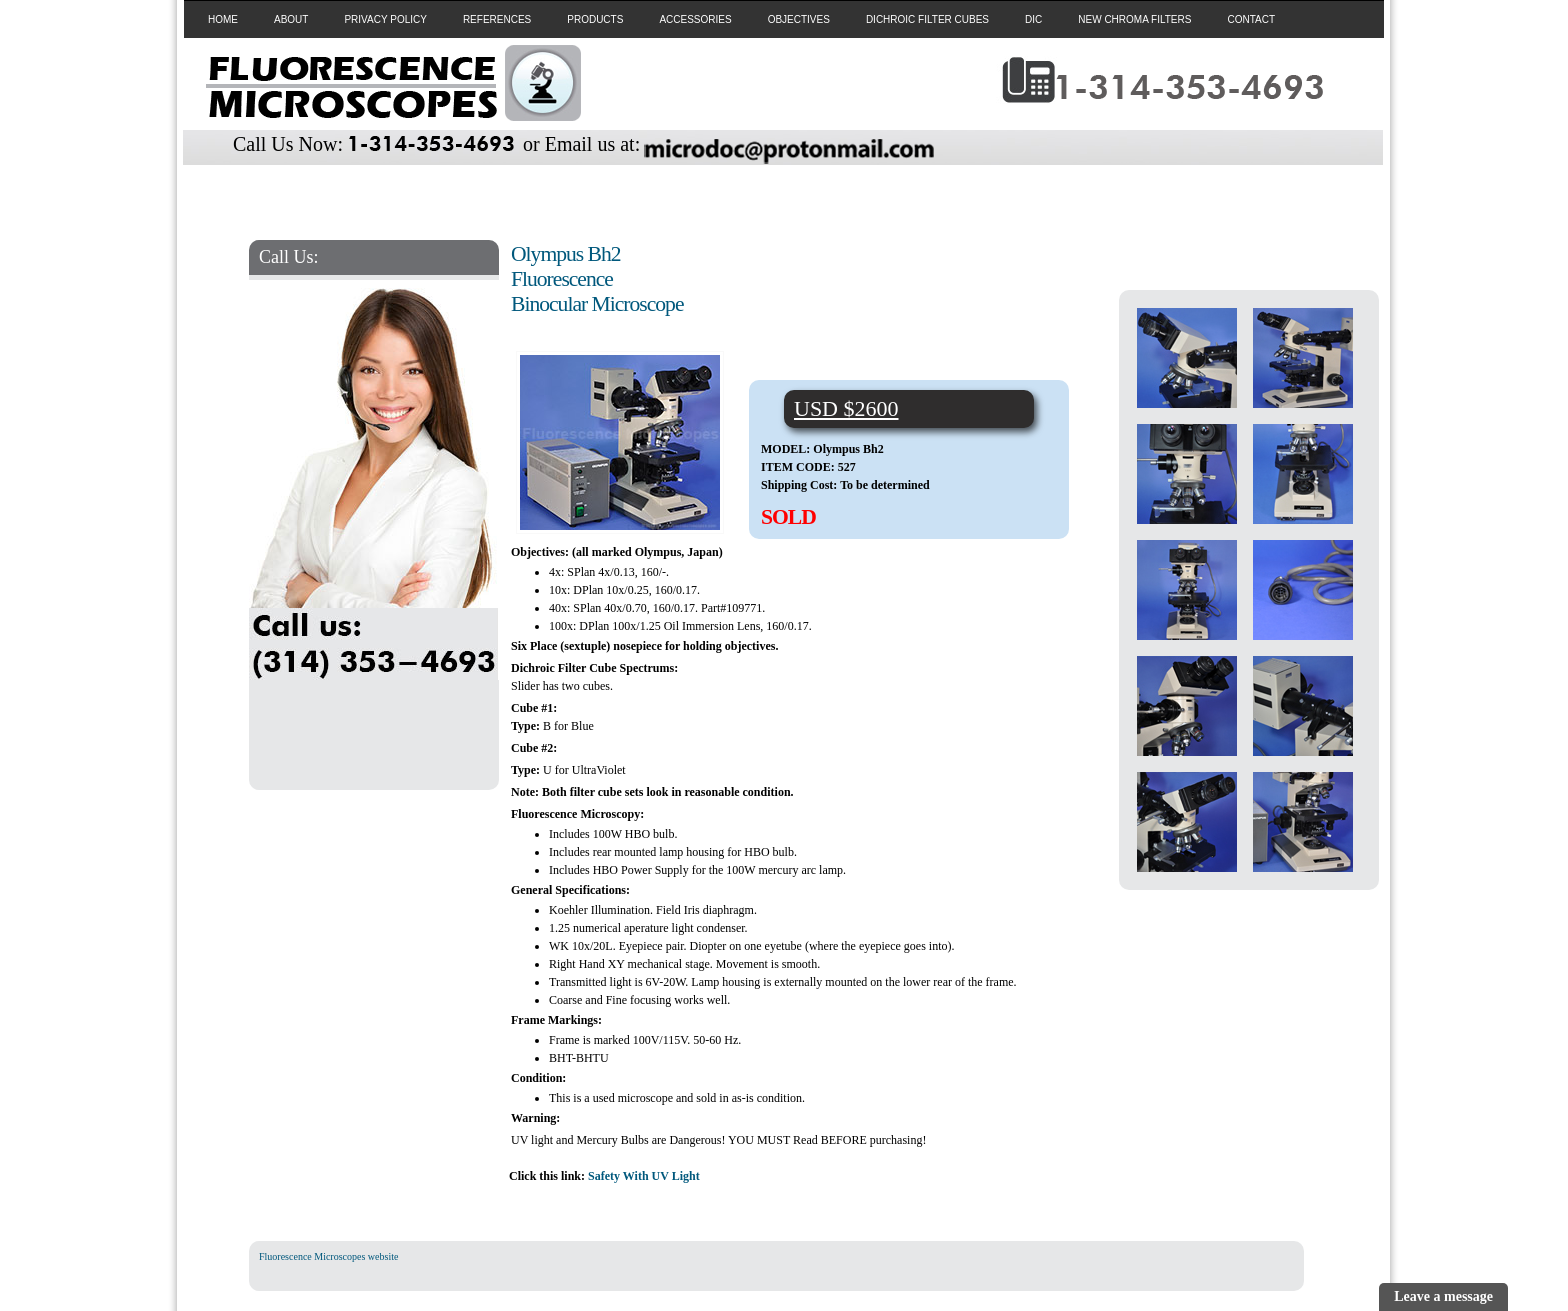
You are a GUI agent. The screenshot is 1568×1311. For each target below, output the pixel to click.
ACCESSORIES (695, 19)
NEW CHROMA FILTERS (1134, 19)
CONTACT (1251, 19)
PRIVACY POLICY (385, 19)
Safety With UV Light (644, 1176)
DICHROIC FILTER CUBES (927, 19)
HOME (223, 19)
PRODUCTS (595, 19)
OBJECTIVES (799, 19)
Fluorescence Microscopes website (328, 1256)
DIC (1033, 19)
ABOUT (291, 19)
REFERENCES (497, 19)
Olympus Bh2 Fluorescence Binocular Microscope (597, 279)
